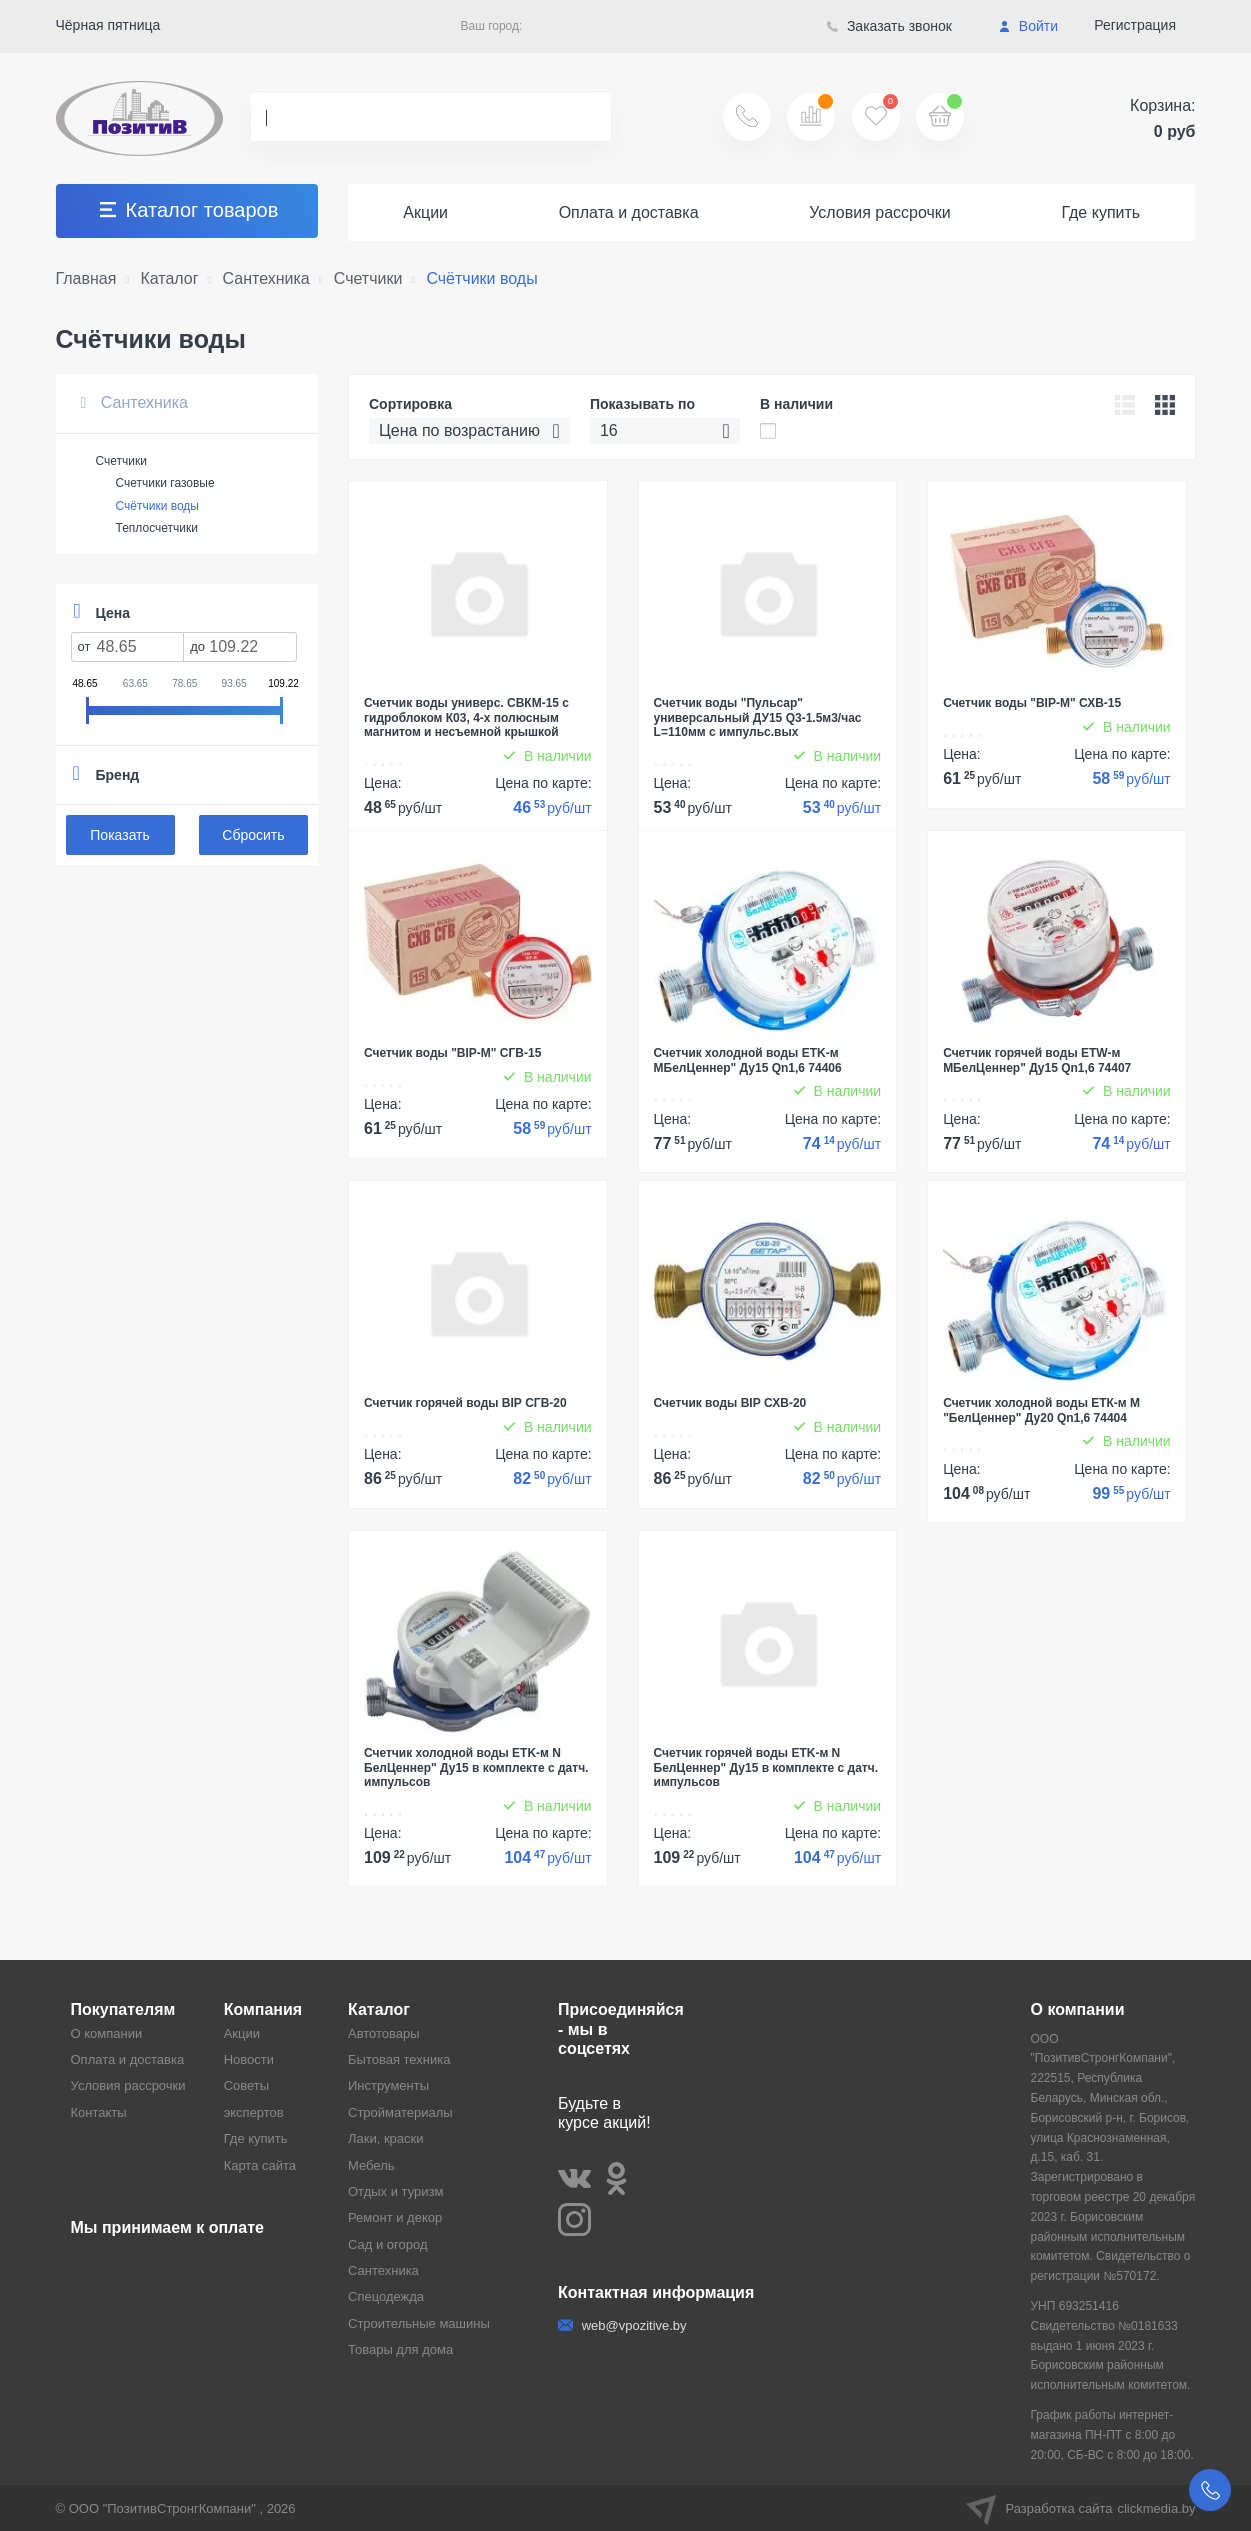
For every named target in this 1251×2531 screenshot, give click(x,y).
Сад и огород (388, 2244)
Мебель (371, 2165)
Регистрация (1135, 25)
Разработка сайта (1081, 2508)
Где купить (1100, 212)
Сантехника (134, 402)
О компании (107, 2033)
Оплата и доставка (629, 212)
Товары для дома (400, 2349)
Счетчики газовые (165, 483)
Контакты (99, 2112)
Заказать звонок (889, 26)
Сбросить (253, 835)
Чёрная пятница (108, 25)
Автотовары (384, 2033)
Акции (425, 212)
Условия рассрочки (880, 212)
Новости (249, 2059)
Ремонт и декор (395, 2217)
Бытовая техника (399, 2059)
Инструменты (388, 2085)
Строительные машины (419, 2323)
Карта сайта (260, 2165)
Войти (1028, 26)
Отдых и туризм (395, 2191)
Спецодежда (386, 2296)
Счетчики (121, 461)
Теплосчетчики (157, 528)
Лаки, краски (386, 2138)
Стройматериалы (400, 2112)
